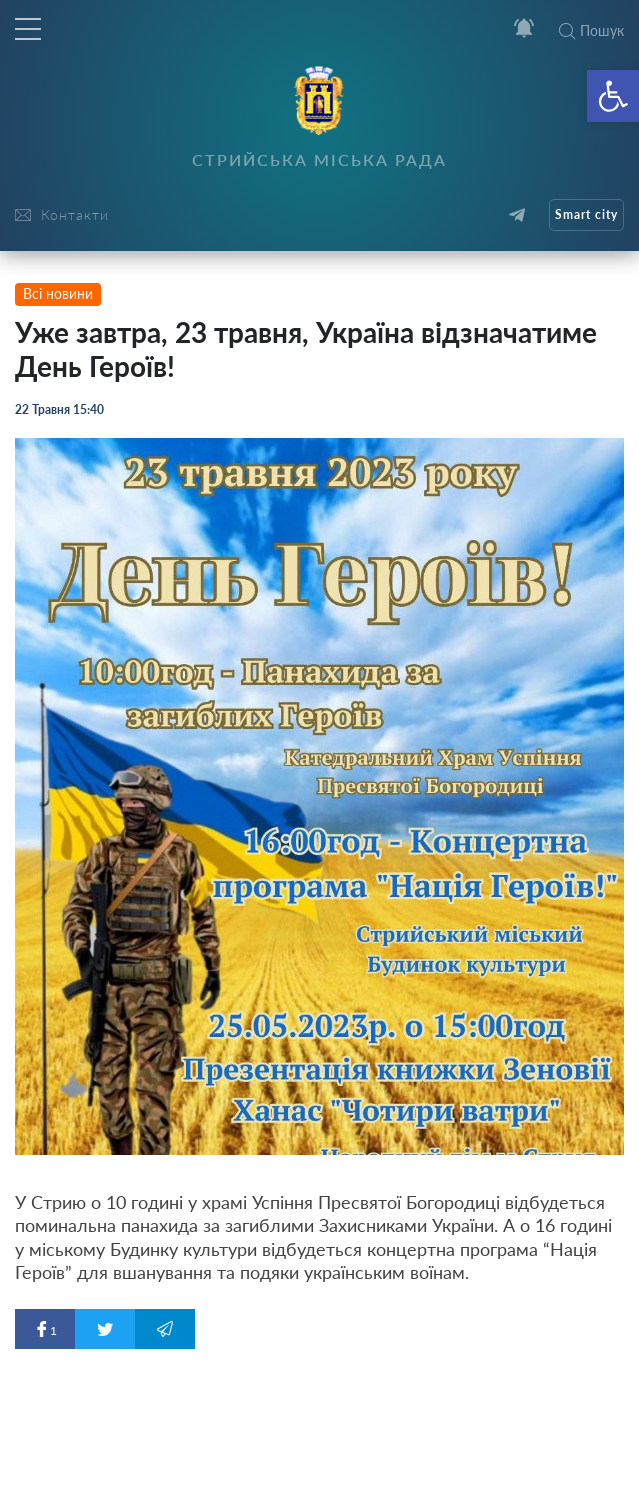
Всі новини (58, 293)
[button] (613, 96)
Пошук (591, 30)
